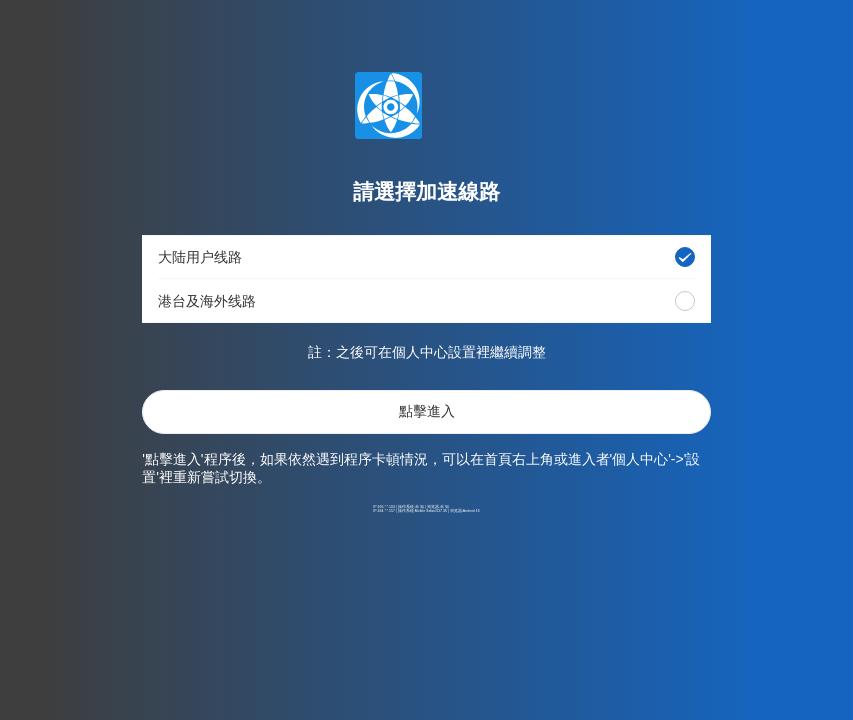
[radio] (685, 257)
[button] (426, 257)
